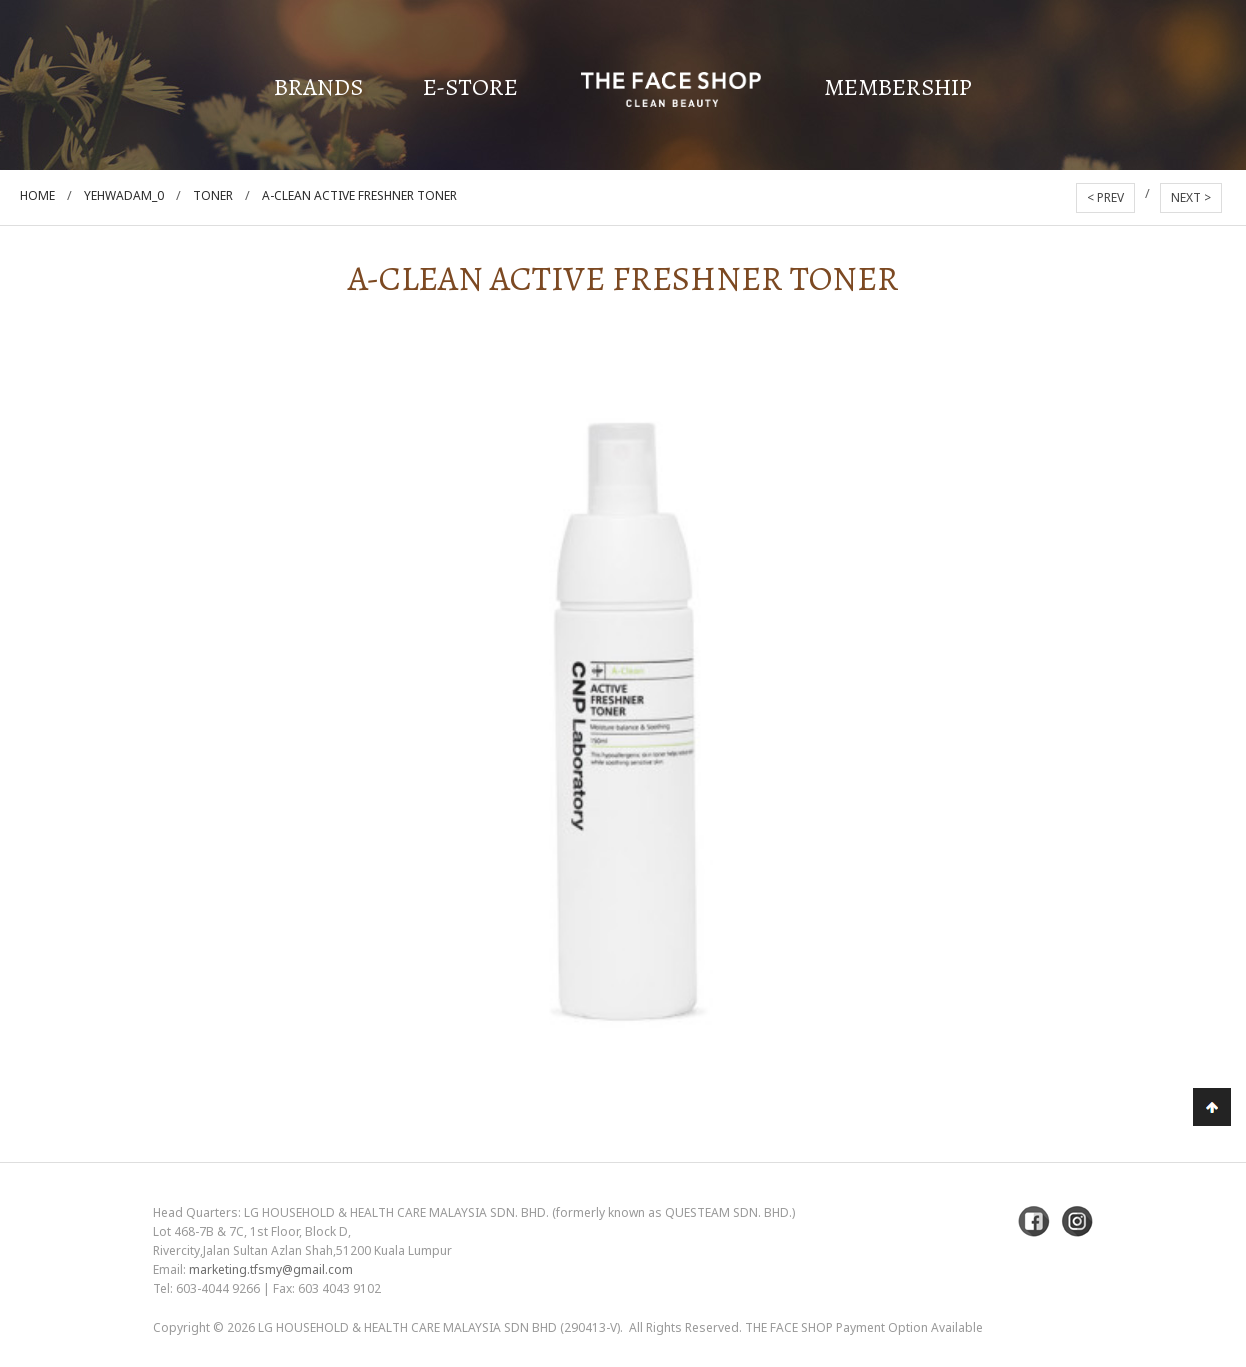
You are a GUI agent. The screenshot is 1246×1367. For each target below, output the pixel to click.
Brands (318, 87)
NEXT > (1191, 197)
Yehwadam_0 (124, 195)
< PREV (1105, 197)
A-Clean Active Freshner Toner (359, 195)
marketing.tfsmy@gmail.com (271, 1269)
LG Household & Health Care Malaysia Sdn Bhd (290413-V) (439, 1327)
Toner (213, 195)
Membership (898, 87)
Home (37, 195)
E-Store (470, 87)
